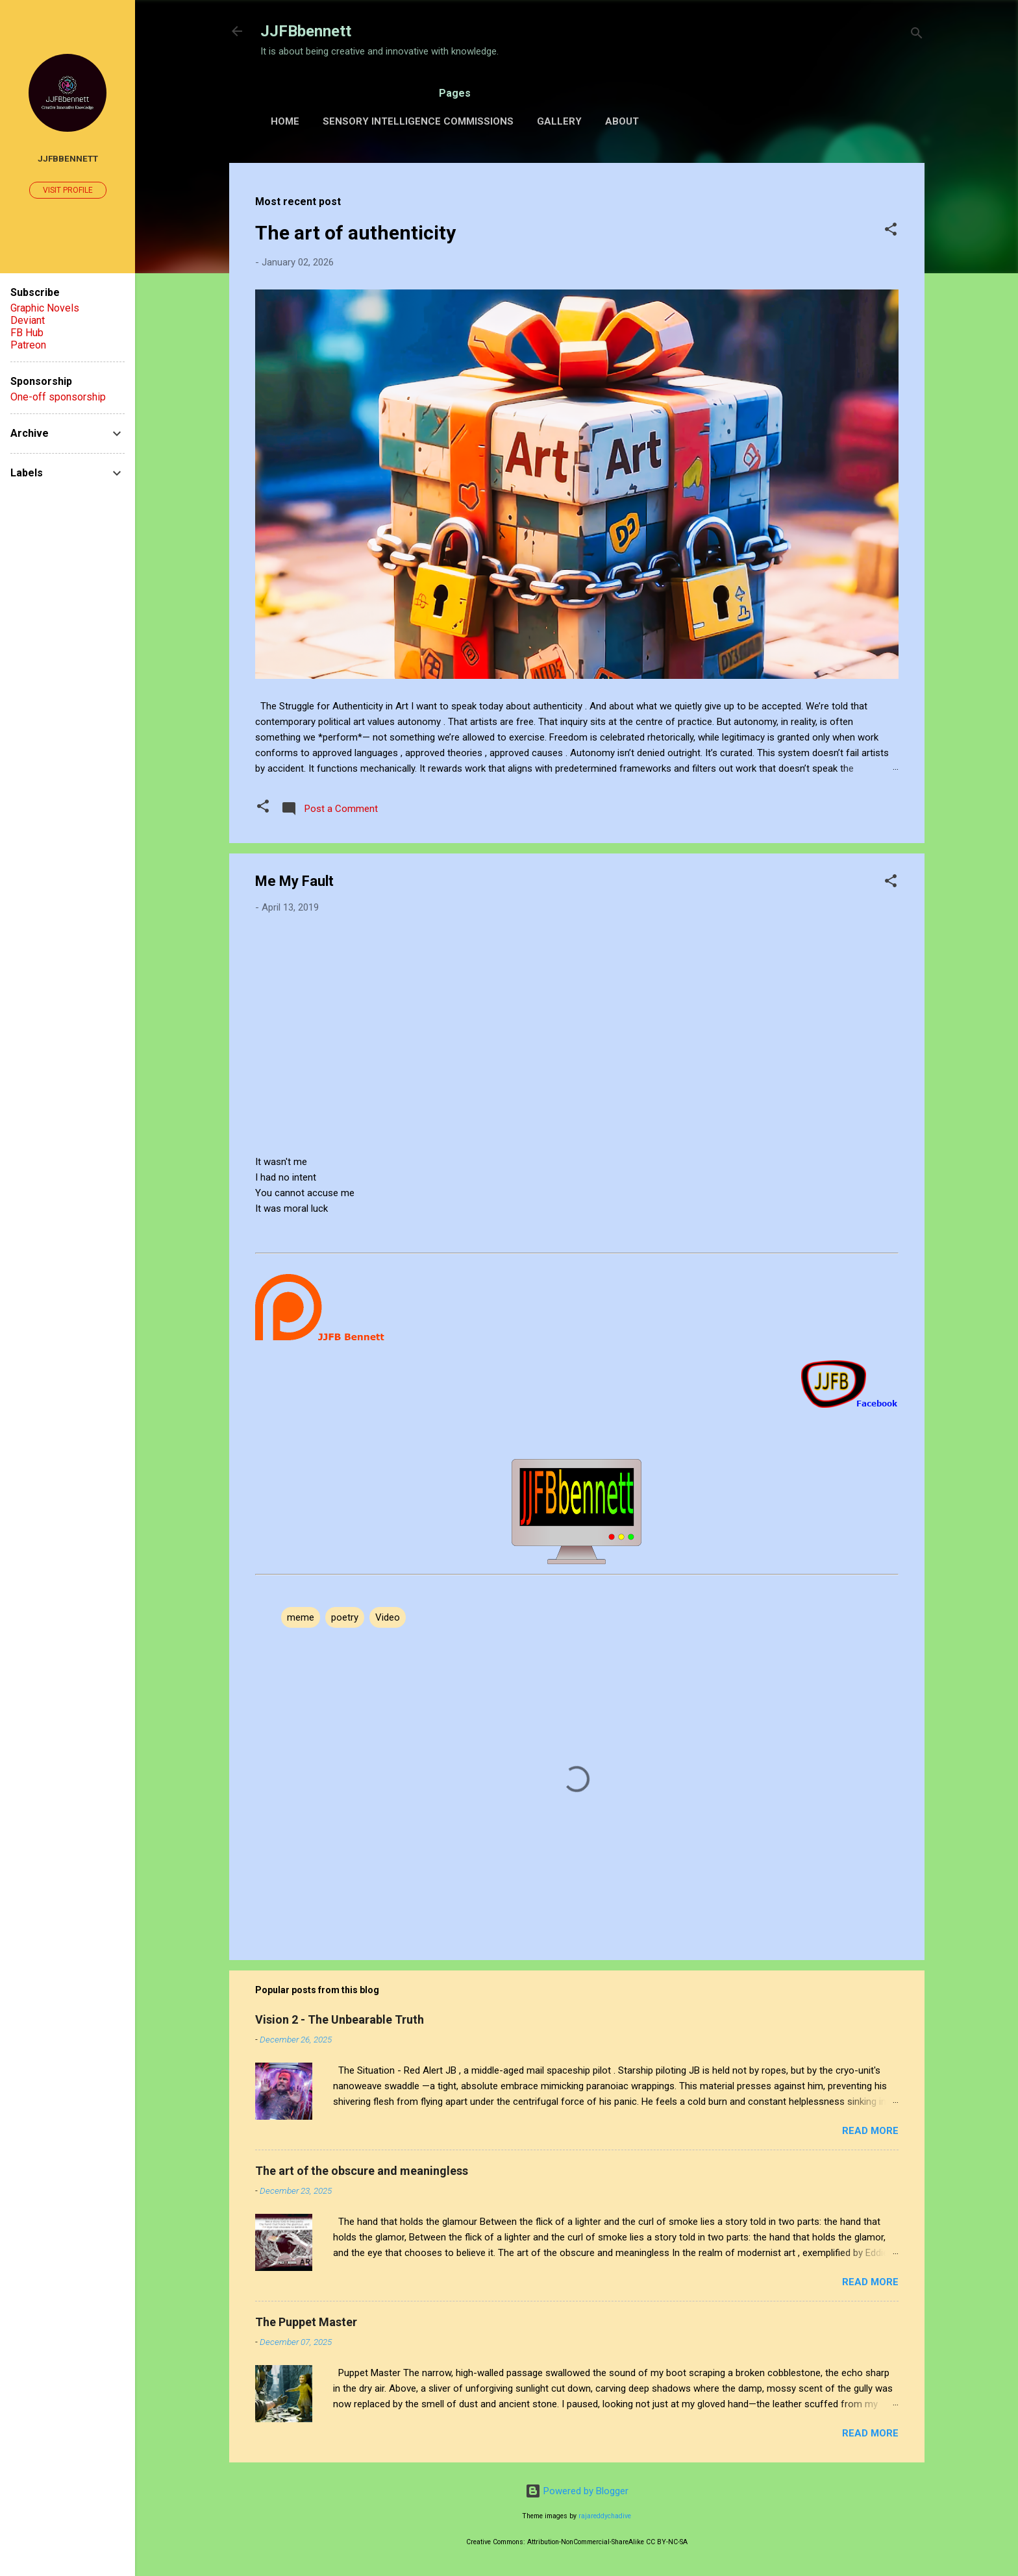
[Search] (917, 35)
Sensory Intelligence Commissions (418, 121)
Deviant (27, 320)
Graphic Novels (44, 308)
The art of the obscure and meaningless (361, 2170)
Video (387, 1617)
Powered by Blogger (576, 2491)
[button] (891, 231)
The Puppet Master (306, 2322)
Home (285, 121)
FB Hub (26, 332)
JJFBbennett (305, 31)
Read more (870, 2131)
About (622, 121)
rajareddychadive (604, 2516)
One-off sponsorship (58, 397)
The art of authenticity (355, 232)
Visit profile (68, 190)
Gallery (559, 121)
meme (300, 1617)
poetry (344, 1617)
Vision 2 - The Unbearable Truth (339, 2019)
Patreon (28, 345)
